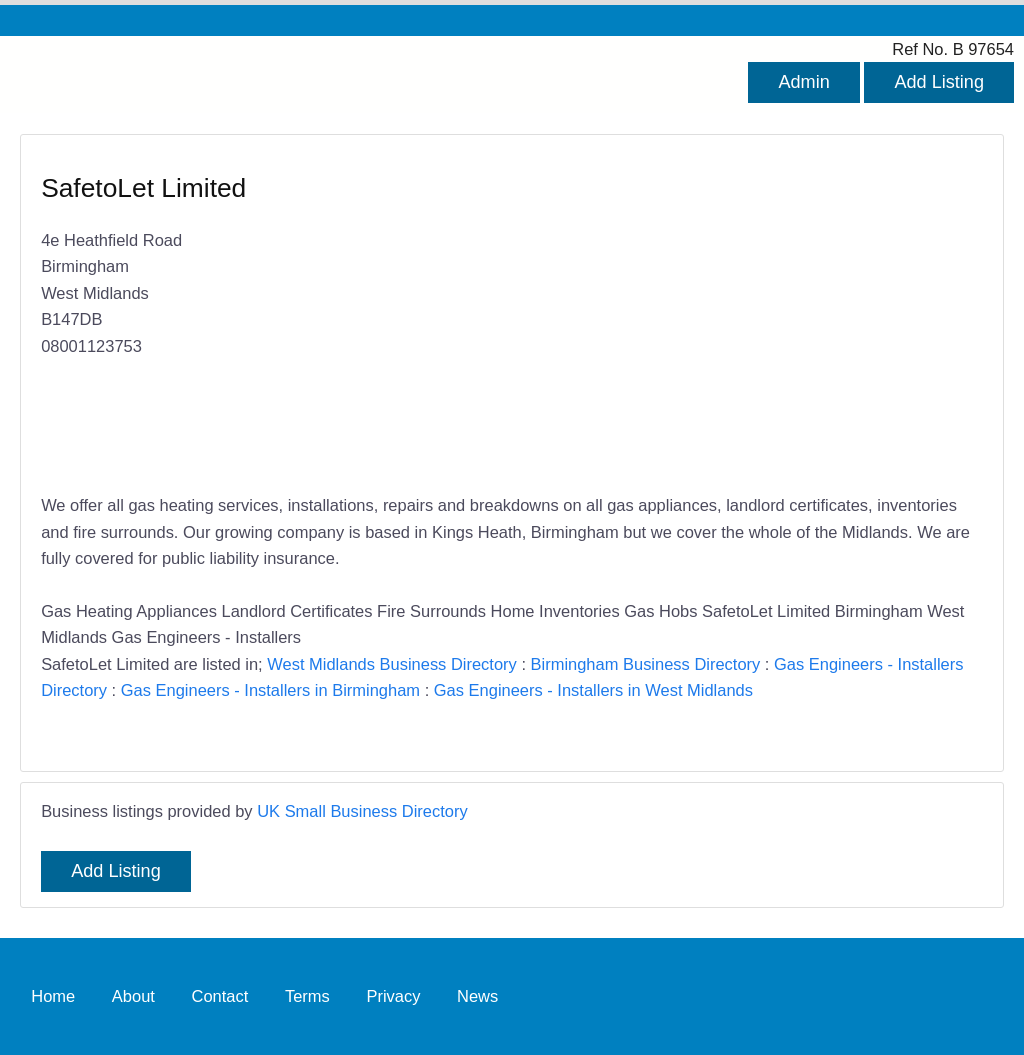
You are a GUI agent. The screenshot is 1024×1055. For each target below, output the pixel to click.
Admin (803, 82)
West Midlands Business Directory (392, 664)
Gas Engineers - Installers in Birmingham (270, 690)
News (477, 996)
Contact (220, 996)
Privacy (393, 996)
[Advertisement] (737, 316)
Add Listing (939, 82)
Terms (307, 996)
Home (53, 996)
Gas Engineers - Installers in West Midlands (593, 690)
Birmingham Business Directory (646, 664)
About (133, 996)
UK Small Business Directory (362, 811)
